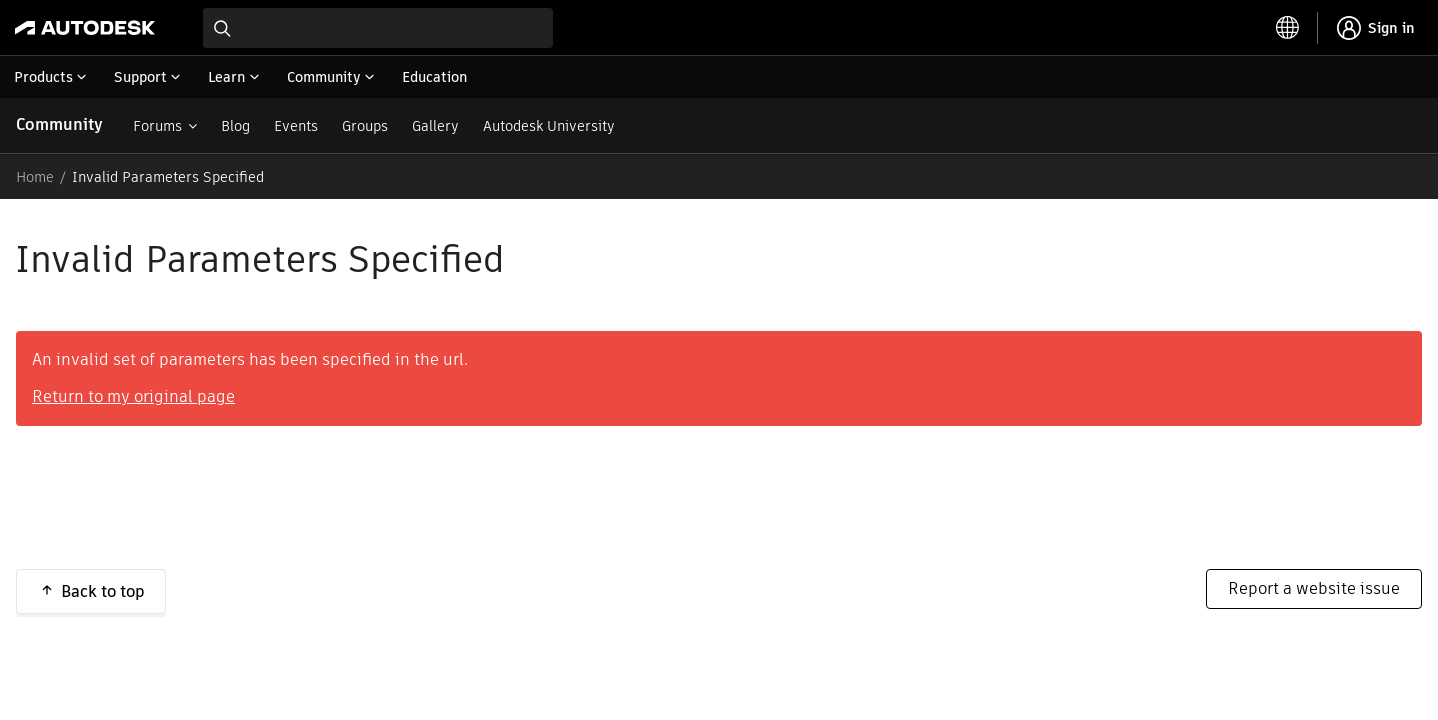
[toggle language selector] (1288, 28)
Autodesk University (549, 126)
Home (35, 177)
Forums (157, 126)
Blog (235, 126)
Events (296, 126)
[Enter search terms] (378, 28)
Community (59, 124)
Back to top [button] (103, 591)
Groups (365, 126)
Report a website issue (1314, 588)
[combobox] (378, 28)
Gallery (435, 126)
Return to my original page (133, 396)
